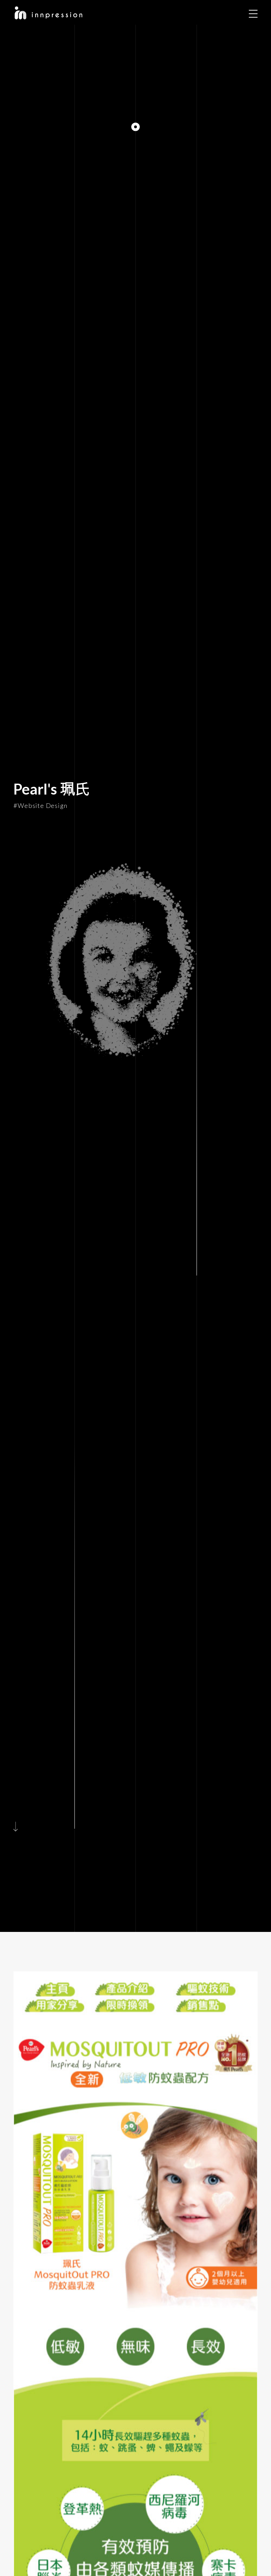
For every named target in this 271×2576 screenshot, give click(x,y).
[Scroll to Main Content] (17, 1825)
